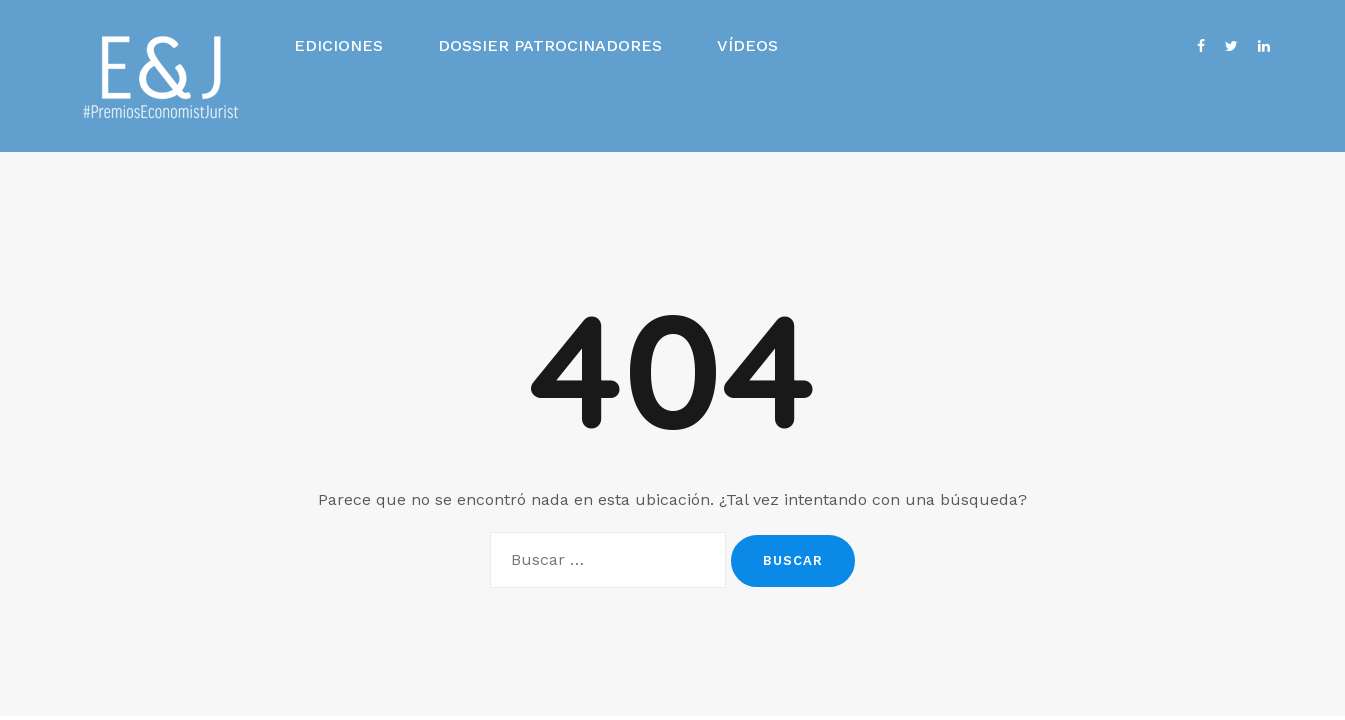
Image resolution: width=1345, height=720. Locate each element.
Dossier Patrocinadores (550, 45)
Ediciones (338, 45)
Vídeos (747, 45)
